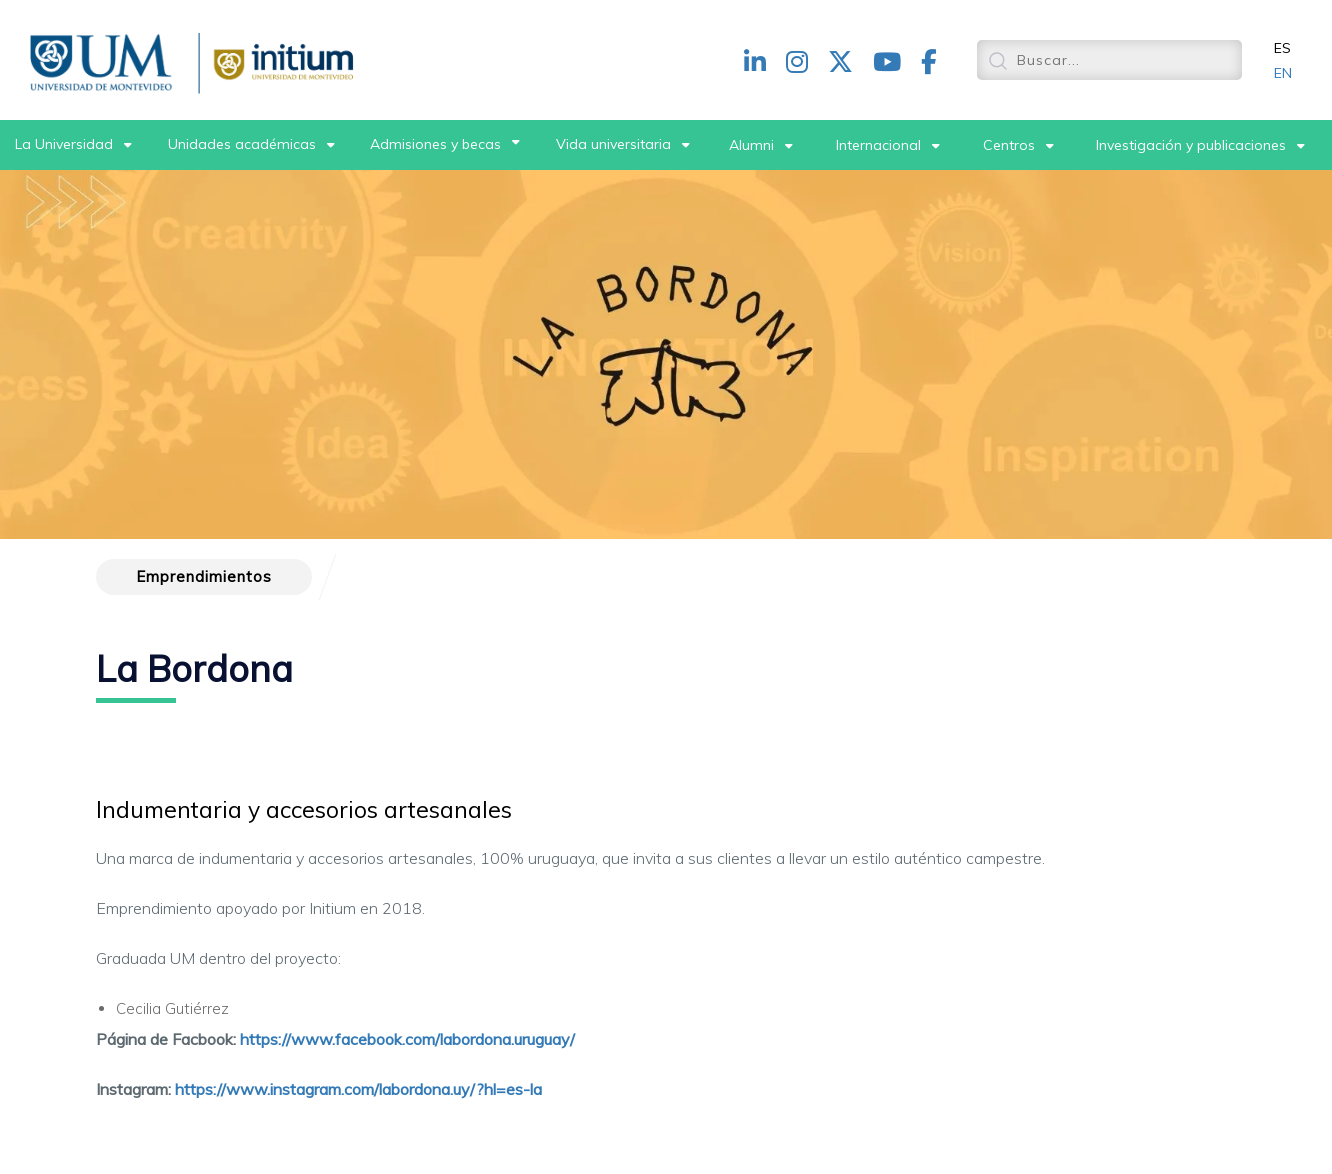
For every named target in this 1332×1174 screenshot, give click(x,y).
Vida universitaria (613, 144)
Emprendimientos (204, 576)
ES (1282, 48)
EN (1283, 73)
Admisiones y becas (435, 144)
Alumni (751, 145)
